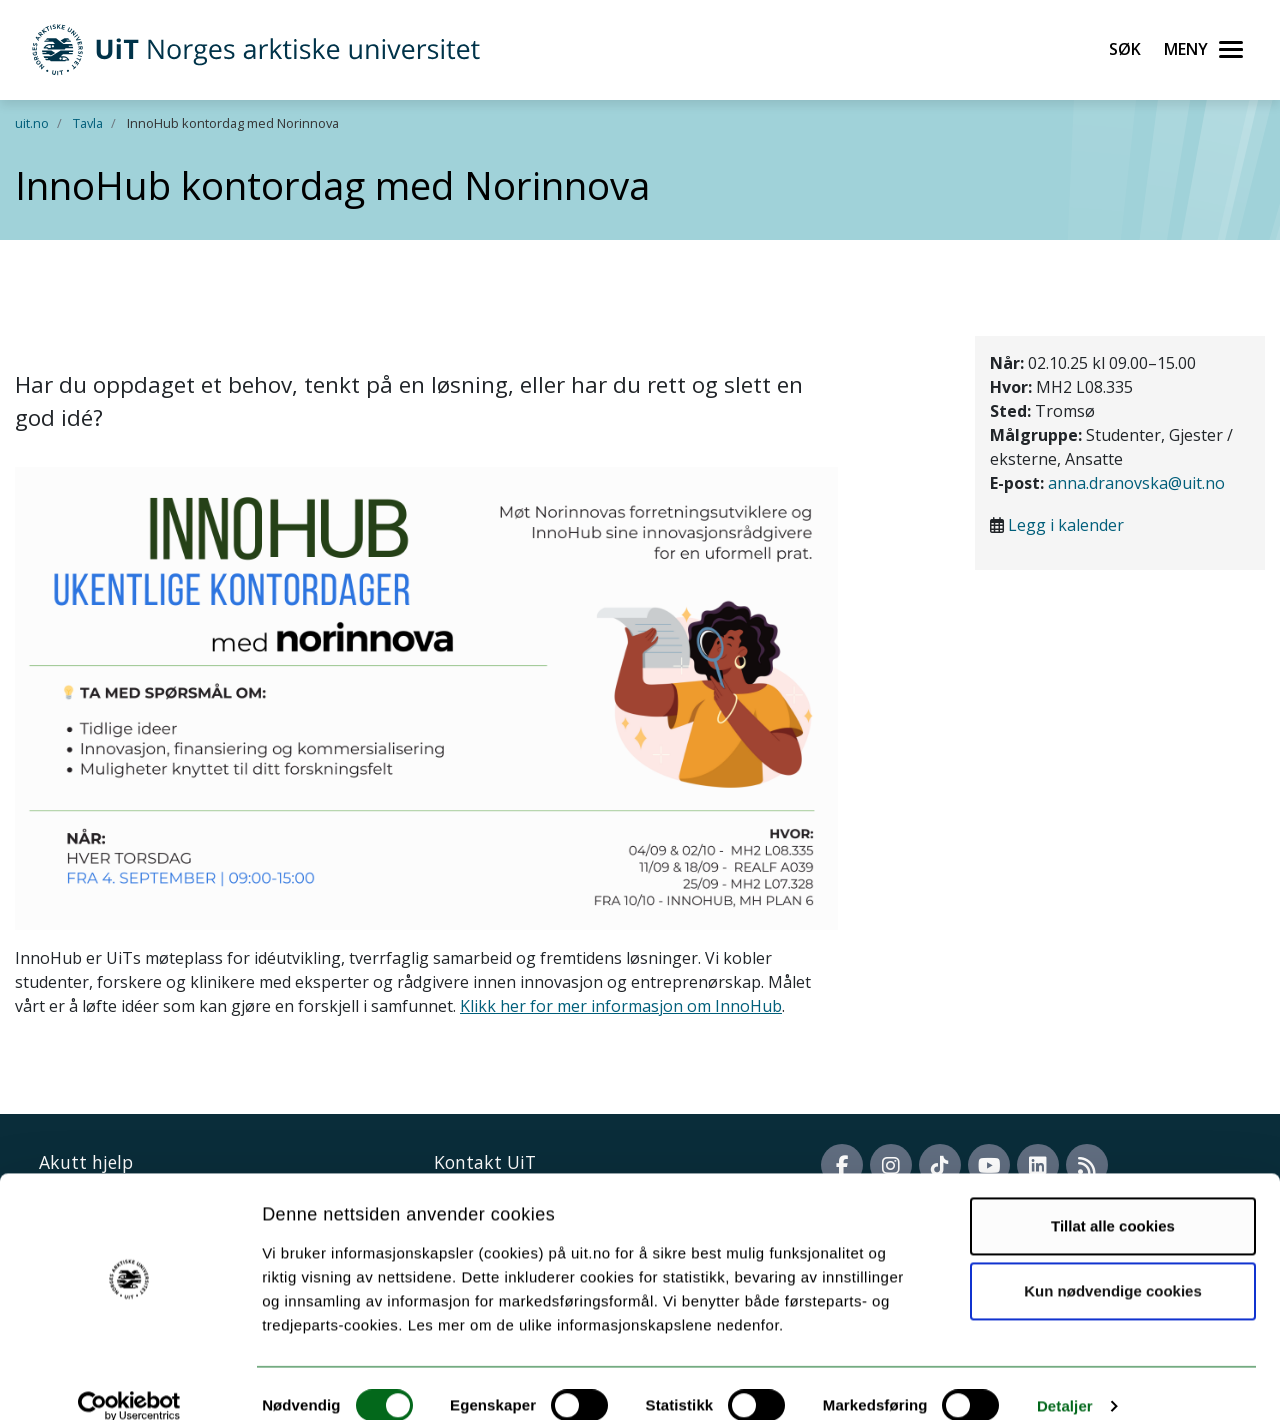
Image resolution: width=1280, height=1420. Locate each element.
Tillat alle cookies (1113, 1200)
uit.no (32, 123)
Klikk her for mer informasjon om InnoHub (621, 1006)
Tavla (88, 123)
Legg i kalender (1066, 525)
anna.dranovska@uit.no (1136, 483)
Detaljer (1065, 1380)
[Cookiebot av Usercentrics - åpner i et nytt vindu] (129, 1381)
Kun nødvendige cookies (1113, 1265)
